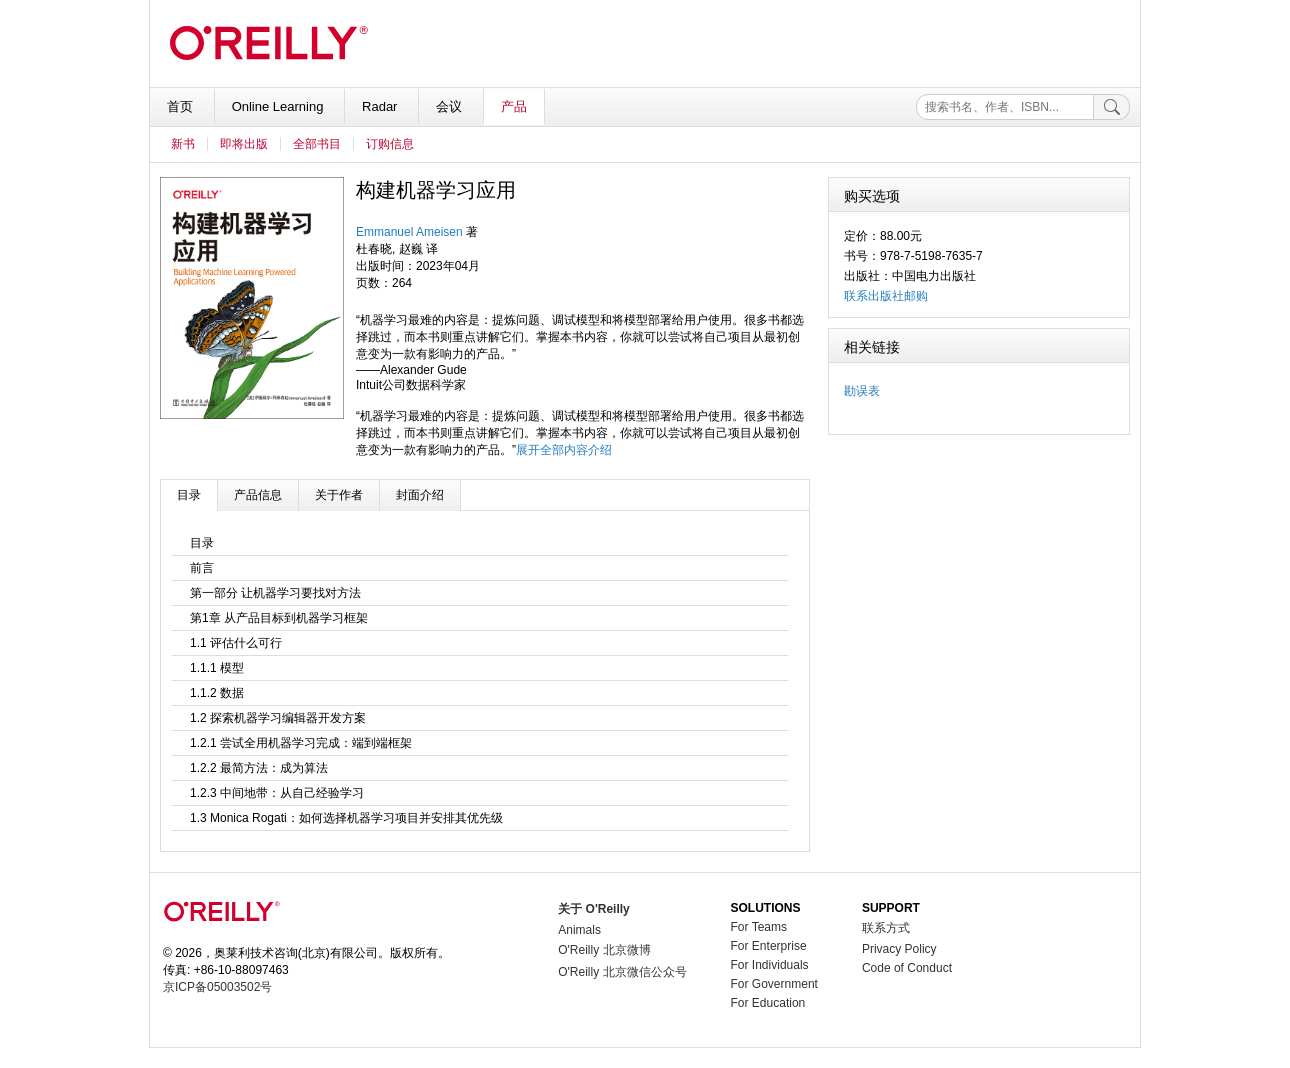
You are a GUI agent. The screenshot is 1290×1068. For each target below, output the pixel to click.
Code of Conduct (907, 968)
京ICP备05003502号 (217, 987)
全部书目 (317, 144)
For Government (774, 984)
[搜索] (1112, 107)
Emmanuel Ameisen (409, 232)
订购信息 (390, 144)
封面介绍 (420, 495)
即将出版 (244, 144)
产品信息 (258, 495)
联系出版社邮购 (886, 296)
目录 (189, 495)
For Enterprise (769, 946)
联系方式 (886, 928)
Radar (381, 106)
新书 (183, 144)
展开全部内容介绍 (564, 450)
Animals (579, 930)
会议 (451, 106)
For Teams (759, 927)
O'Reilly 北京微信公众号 (622, 972)
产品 (514, 106)
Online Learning (279, 106)
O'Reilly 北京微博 (604, 950)
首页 (182, 106)
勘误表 (862, 391)
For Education (768, 1003)
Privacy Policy (899, 949)
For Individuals (770, 965)
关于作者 (339, 495)
